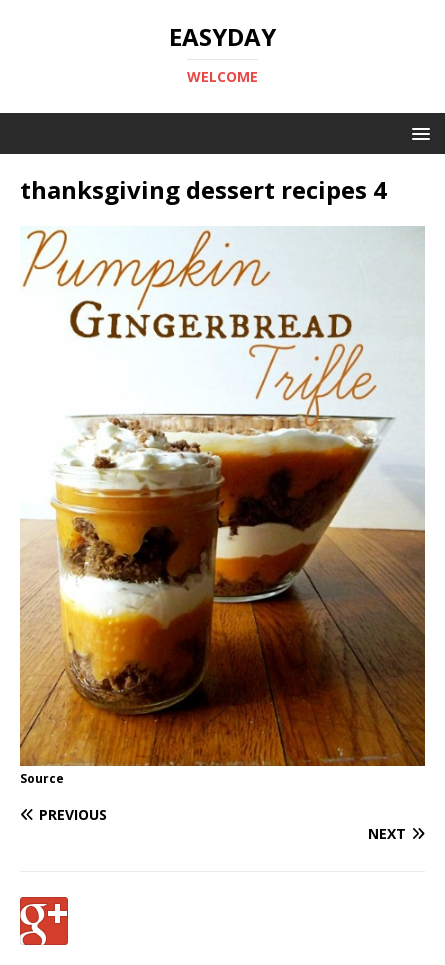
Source (42, 778)
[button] (417, 132)
